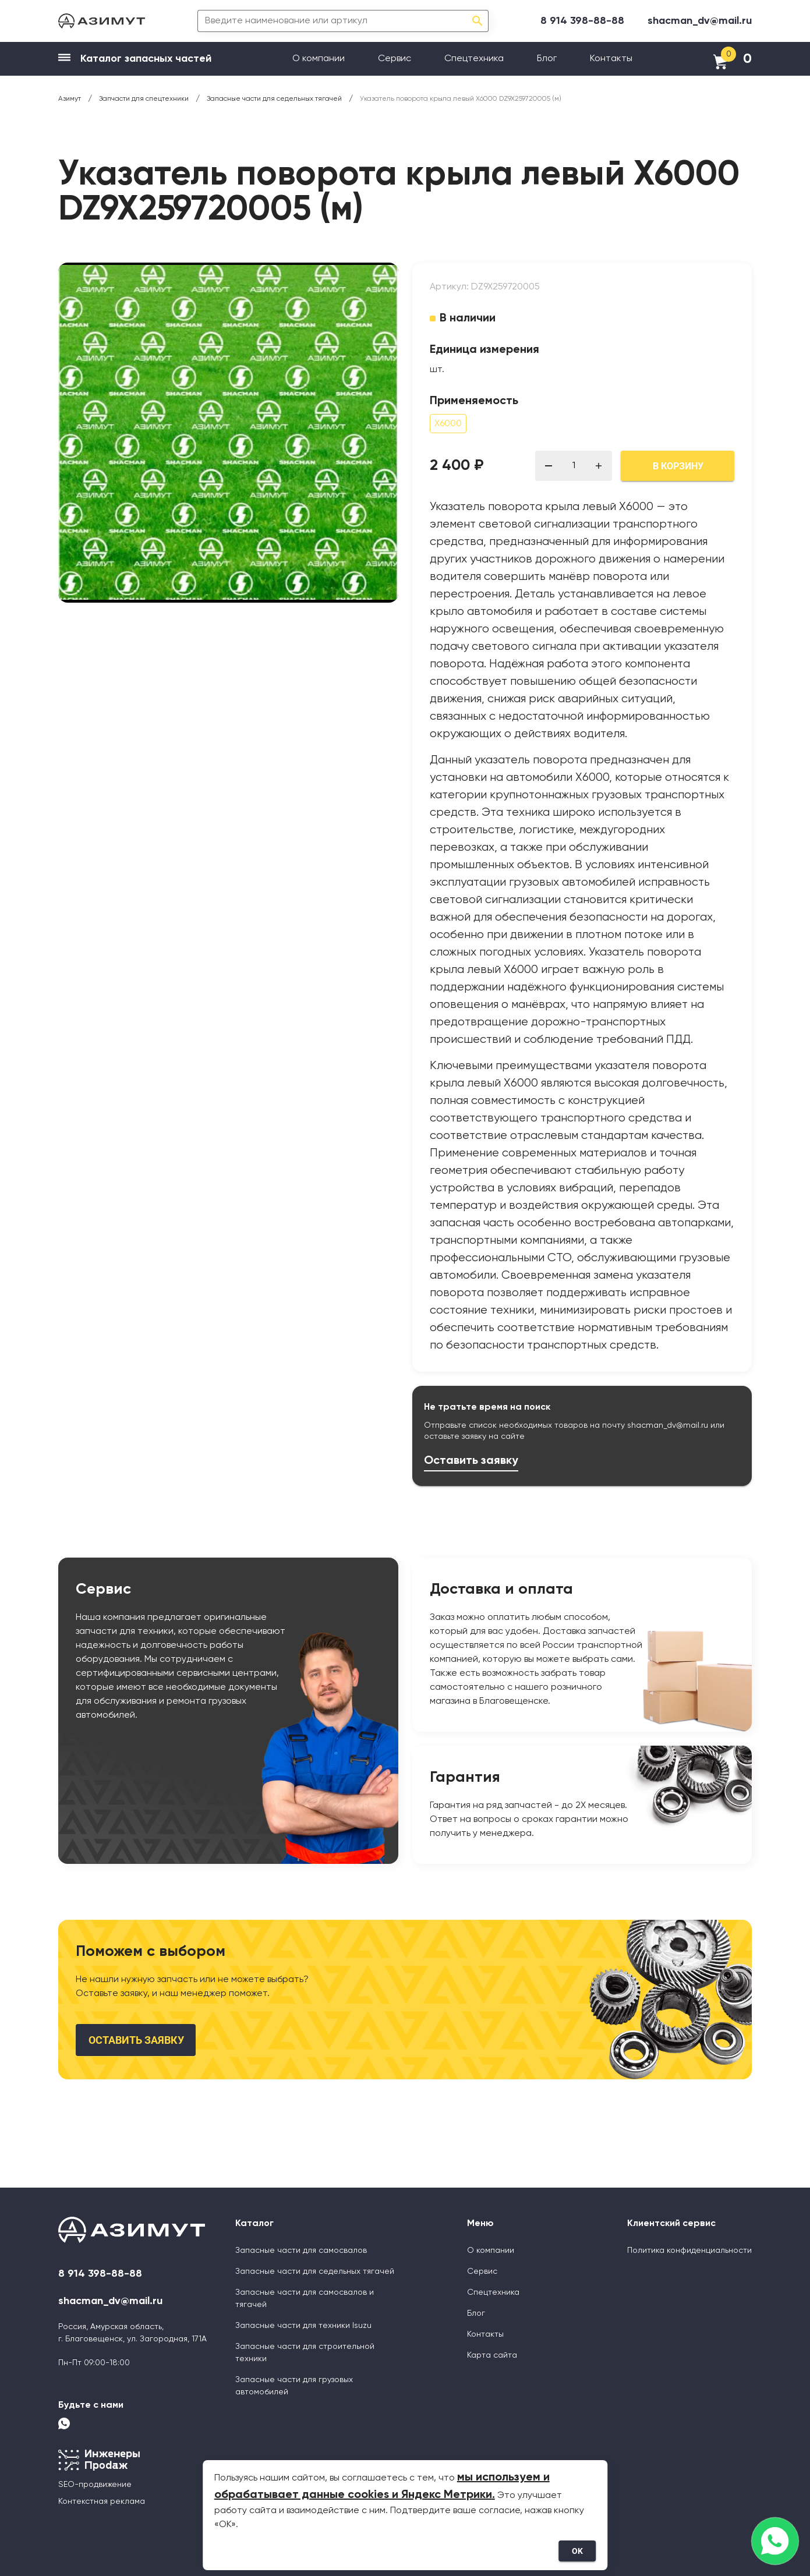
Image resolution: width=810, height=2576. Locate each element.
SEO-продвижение (95, 2485)
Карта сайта (492, 2355)
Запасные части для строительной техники (304, 2353)
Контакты (611, 58)
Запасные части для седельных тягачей (314, 2271)
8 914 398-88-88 (582, 21)
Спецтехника (474, 58)
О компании (318, 58)
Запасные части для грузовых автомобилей (294, 2386)
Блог (547, 58)
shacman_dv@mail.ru (700, 21)
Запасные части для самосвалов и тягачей (304, 2298)
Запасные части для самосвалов (301, 2250)
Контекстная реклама (101, 2501)
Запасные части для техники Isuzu (303, 2326)
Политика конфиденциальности (689, 2250)
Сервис (394, 58)
